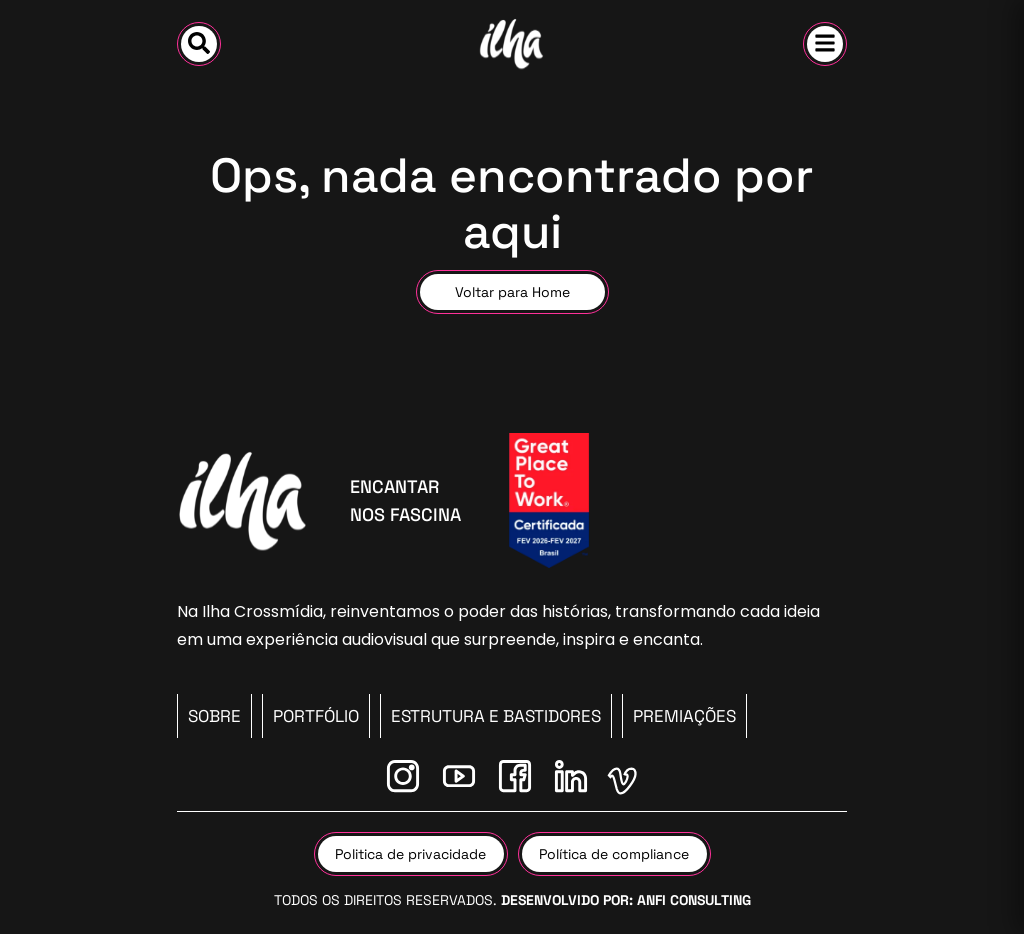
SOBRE (214, 716)
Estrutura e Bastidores (496, 716)
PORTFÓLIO (316, 716)
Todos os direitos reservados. (512, 900)
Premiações (684, 716)
